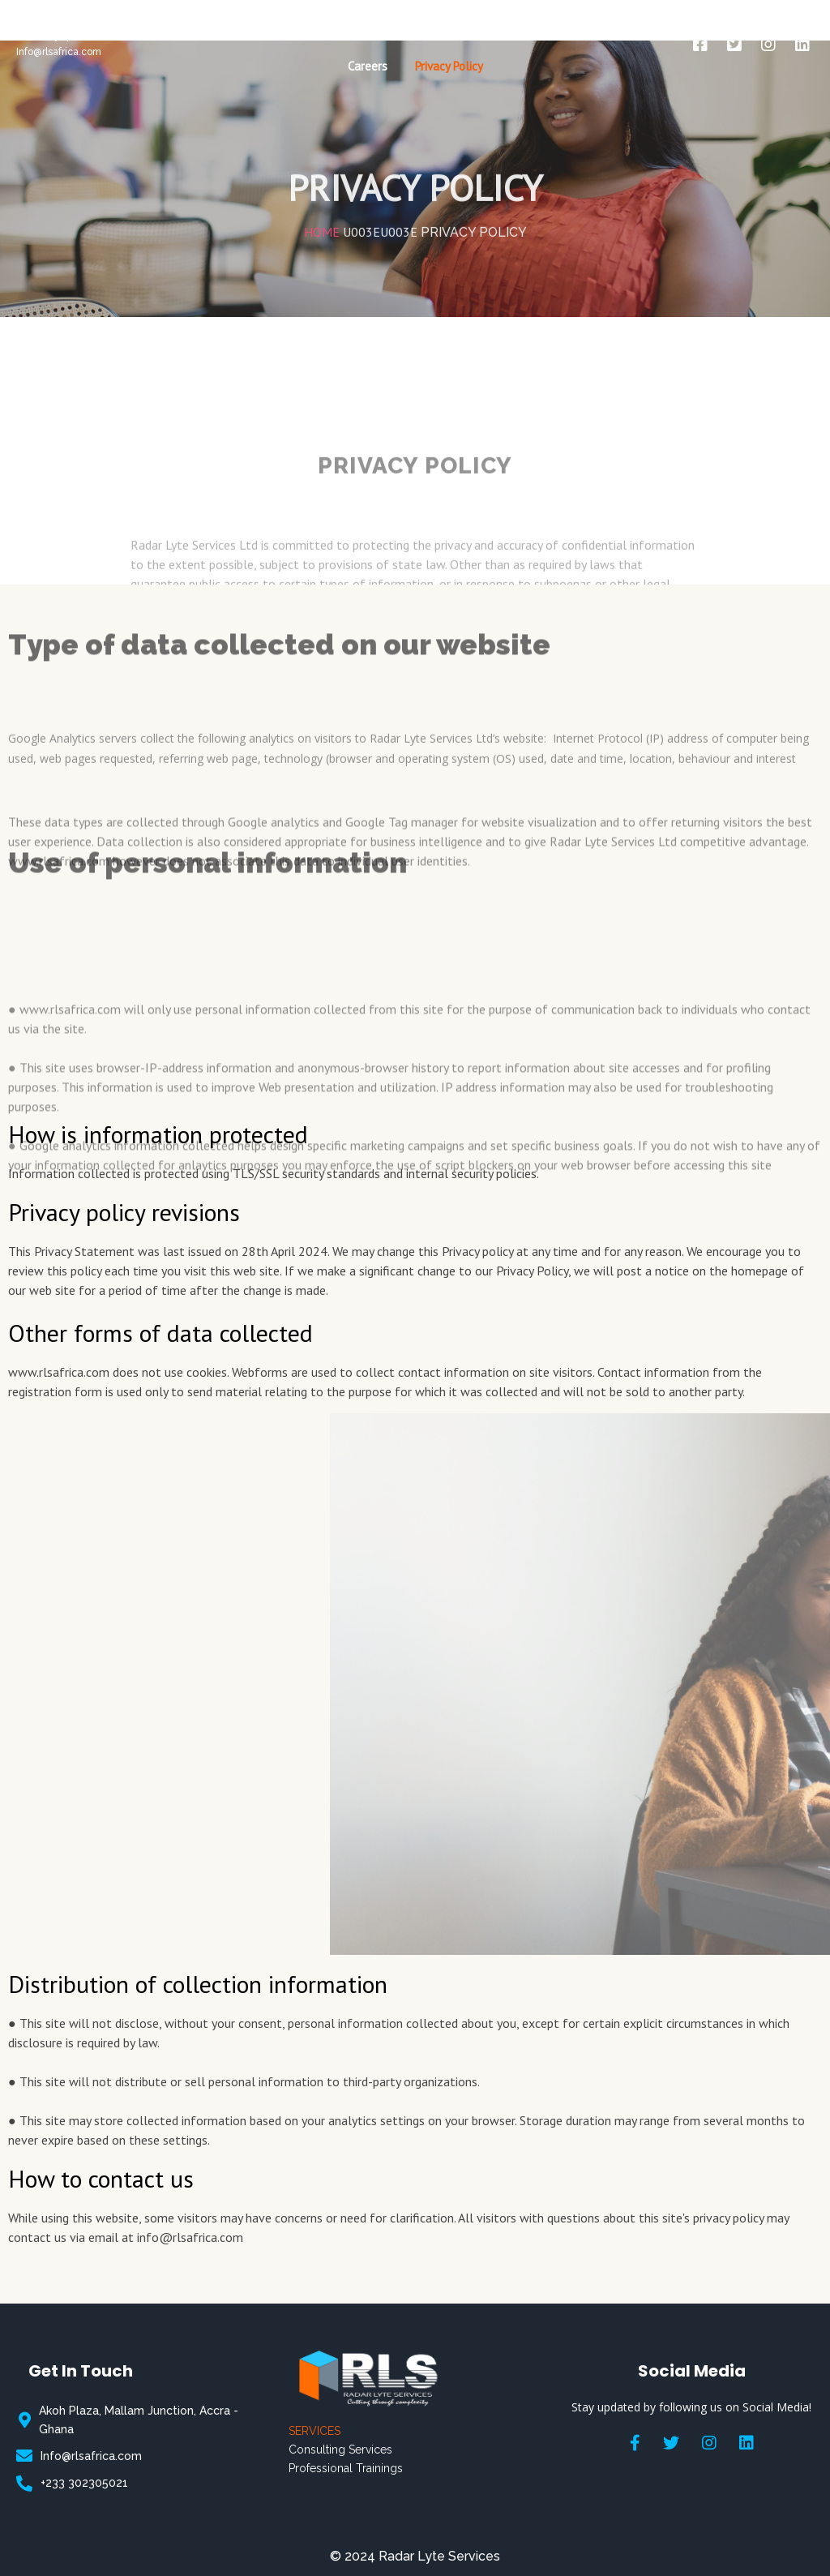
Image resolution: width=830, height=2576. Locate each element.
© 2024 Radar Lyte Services (415, 2556)
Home (322, 190)
